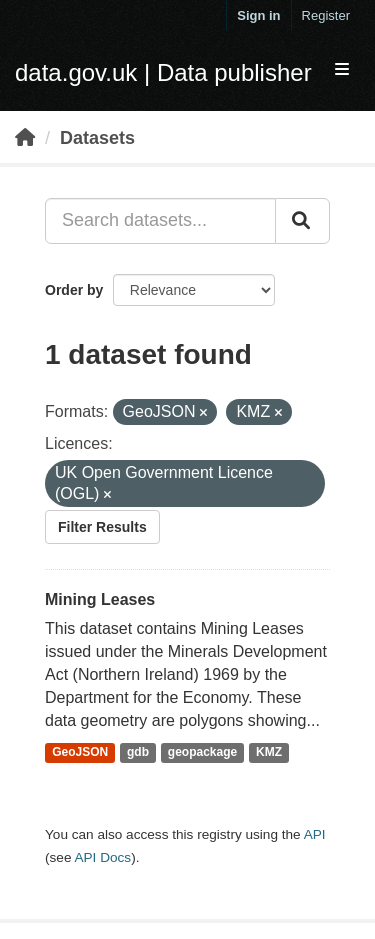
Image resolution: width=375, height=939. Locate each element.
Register (326, 15)
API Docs (102, 857)
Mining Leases (100, 599)
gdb (138, 753)
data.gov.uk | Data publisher (163, 72)
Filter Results (102, 527)
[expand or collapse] (342, 70)
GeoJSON (80, 753)
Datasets (97, 138)
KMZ (269, 753)
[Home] (25, 138)
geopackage (202, 753)
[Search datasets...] (160, 221)
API (315, 834)
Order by (74, 290)
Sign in (258, 15)
